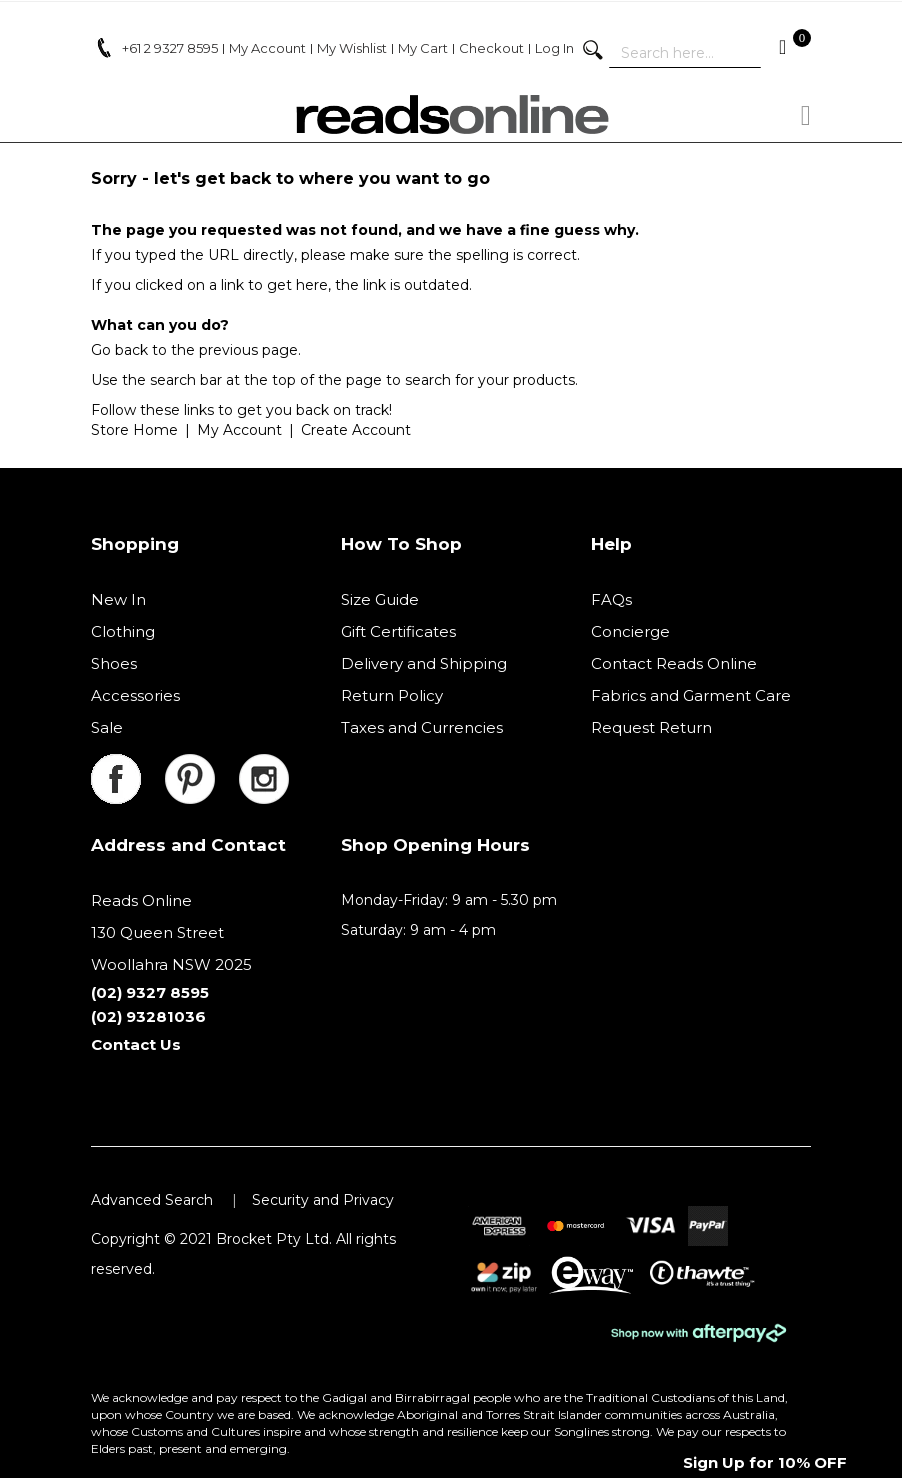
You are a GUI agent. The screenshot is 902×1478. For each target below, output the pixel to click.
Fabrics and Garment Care (691, 695)
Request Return (651, 727)
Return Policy (392, 695)
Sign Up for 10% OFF (765, 1462)
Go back (119, 350)
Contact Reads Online (674, 663)
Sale (107, 727)
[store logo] (451, 114)
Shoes (114, 663)
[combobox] (685, 53)
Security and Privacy (323, 1200)
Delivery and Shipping (424, 663)
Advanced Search (152, 1200)
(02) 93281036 (148, 1016)
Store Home (134, 430)
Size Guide (380, 599)
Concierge (630, 631)
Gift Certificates (398, 631)
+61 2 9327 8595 (170, 48)
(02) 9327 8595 (150, 992)
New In (118, 599)
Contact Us (136, 1044)
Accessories (135, 695)
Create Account (356, 430)
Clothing (123, 631)
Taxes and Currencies (422, 727)
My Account (239, 430)
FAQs (611, 599)
